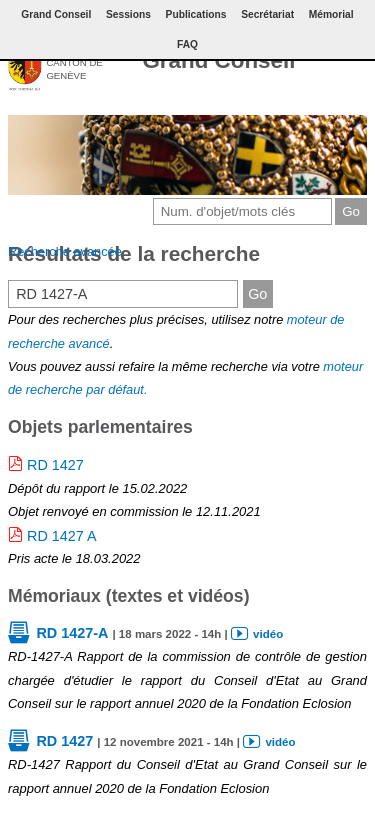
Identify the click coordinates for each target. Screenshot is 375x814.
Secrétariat (267, 14)
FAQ (187, 44)
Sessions (128, 14)
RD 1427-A (72, 633)
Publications (196, 14)
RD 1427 (55, 465)
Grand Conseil (218, 60)
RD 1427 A (62, 536)
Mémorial (331, 14)
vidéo (268, 634)
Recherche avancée (65, 251)
